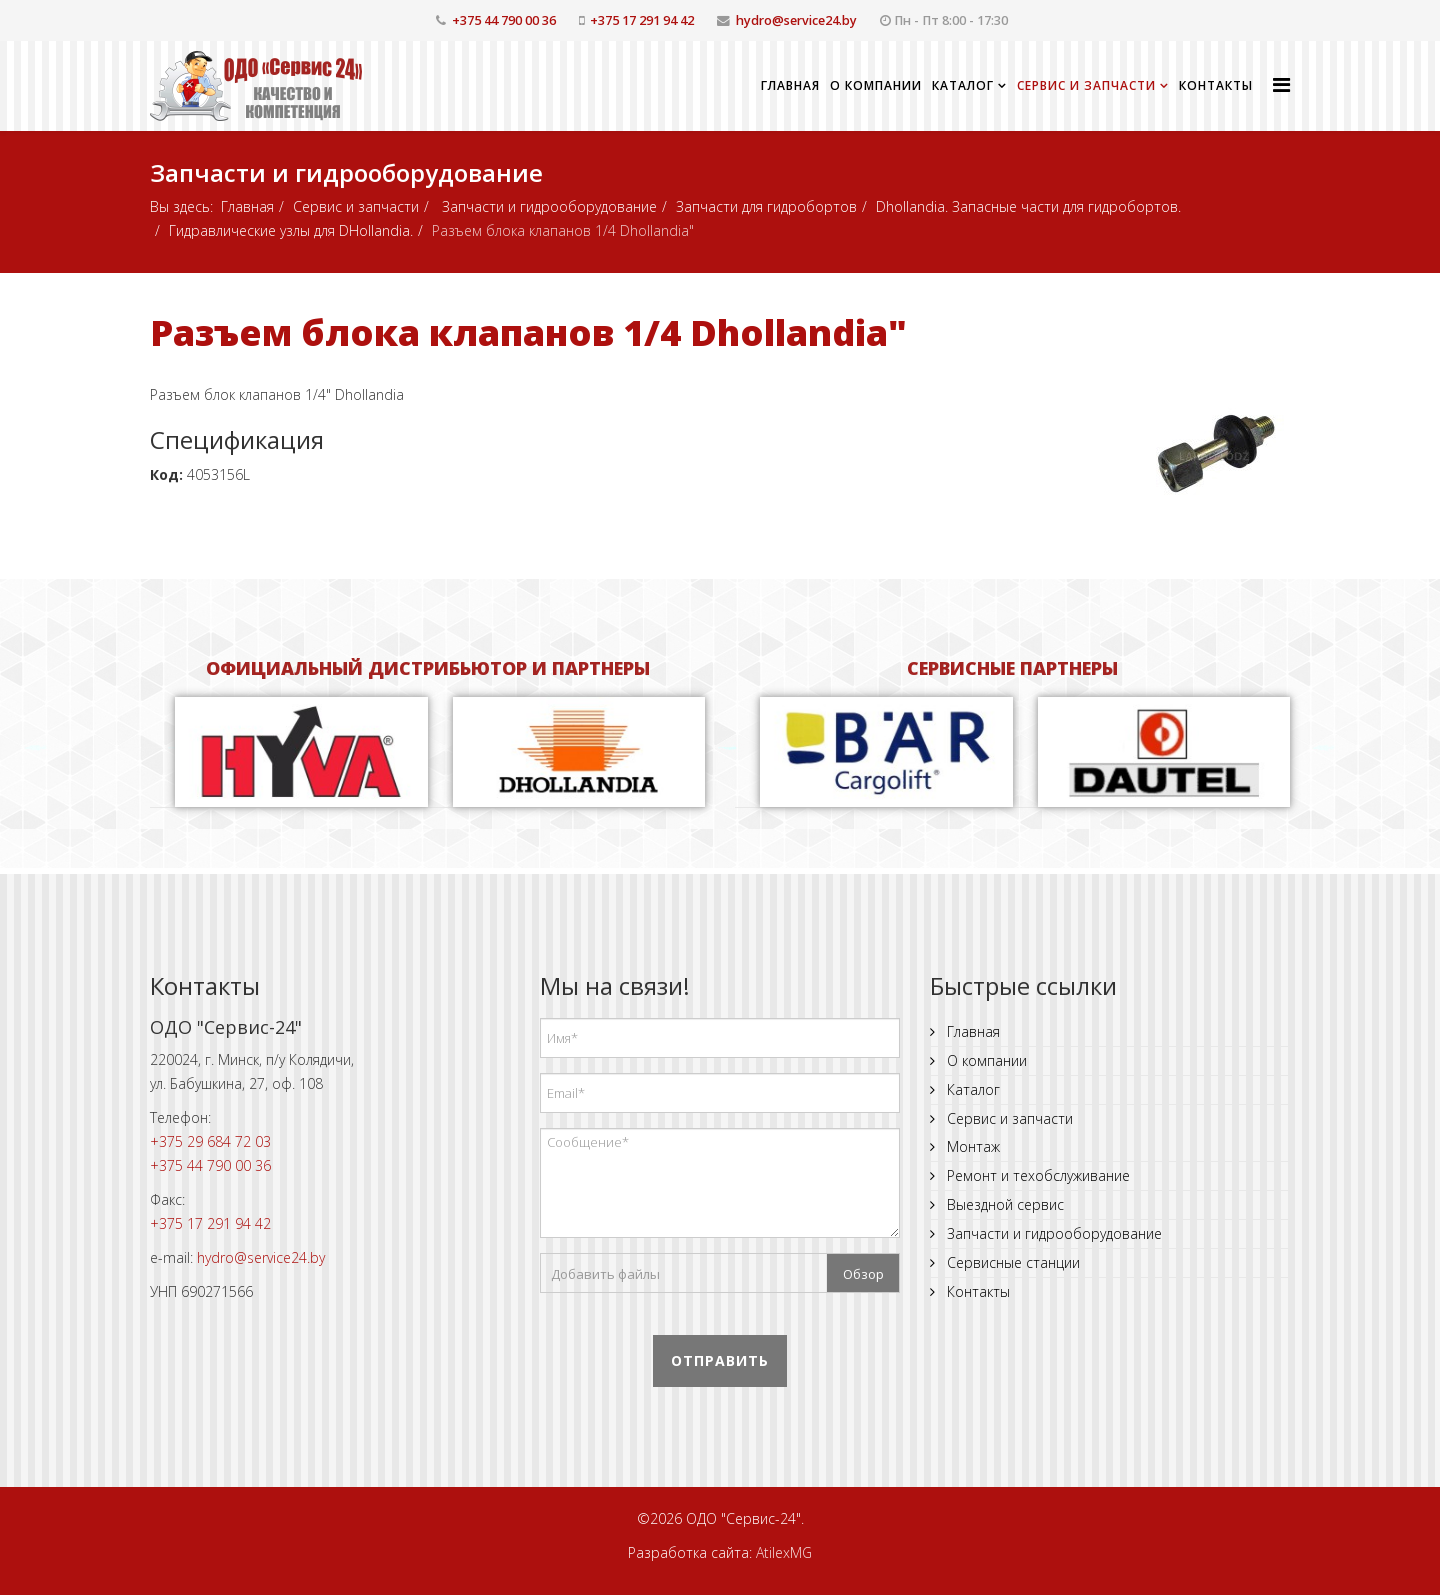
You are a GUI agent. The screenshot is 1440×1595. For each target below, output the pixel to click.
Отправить (720, 1360)
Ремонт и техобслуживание (1036, 1175)
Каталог (963, 85)
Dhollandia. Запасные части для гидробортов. (1028, 206)
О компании (876, 85)
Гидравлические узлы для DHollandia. (291, 230)
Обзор (863, 1274)
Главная (790, 85)
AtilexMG (784, 1552)
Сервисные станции (1011, 1262)
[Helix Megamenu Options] (1281, 84)
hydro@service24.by (796, 20)
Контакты (1216, 85)
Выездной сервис (1003, 1204)
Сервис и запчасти (1086, 85)
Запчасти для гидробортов (766, 206)
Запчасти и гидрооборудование (547, 206)
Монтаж (971, 1146)
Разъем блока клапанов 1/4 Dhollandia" (528, 332)
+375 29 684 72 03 (210, 1141)
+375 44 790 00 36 (504, 20)
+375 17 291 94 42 (642, 20)
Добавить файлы (605, 1274)
